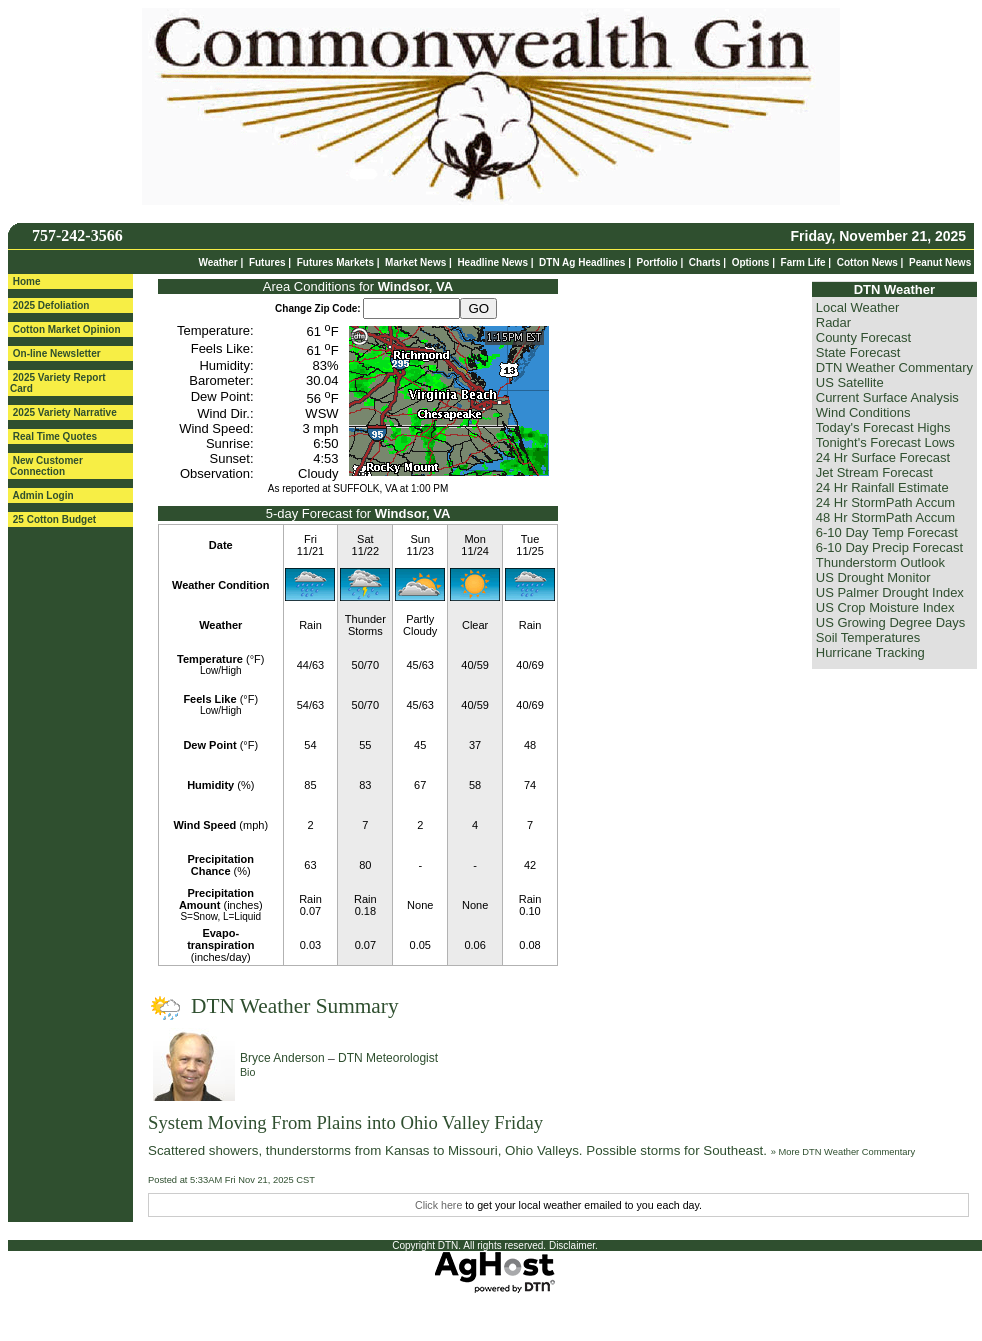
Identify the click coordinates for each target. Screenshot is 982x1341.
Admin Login (42, 495)
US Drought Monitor (873, 577)
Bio (247, 1072)
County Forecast (863, 337)
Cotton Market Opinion (67, 329)
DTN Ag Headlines (582, 262)
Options (751, 262)
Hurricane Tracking (870, 652)
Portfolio (657, 262)
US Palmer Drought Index (890, 592)
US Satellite (850, 382)
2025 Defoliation (51, 305)
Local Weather (858, 307)
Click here (438, 1205)
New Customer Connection (46, 466)
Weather (217, 262)
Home (27, 281)
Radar (833, 322)
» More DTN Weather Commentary (843, 1152)
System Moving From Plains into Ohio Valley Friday (345, 1122)
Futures (267, 262)
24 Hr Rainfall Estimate (882, 487)
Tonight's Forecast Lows (885, 442)
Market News (415, 262)
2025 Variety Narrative (65, 412)
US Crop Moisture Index (885, 607)
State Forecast (858, 352)
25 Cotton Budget (54, 519)
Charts (705, 262)
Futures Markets (335, 262)
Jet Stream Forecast (874, 472)
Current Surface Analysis (887, 397)
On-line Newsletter (57, 353)
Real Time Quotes (55, 436)
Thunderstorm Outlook (880, 562)
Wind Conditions (863, 412)
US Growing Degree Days (891, 622)
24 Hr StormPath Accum (885, 502)
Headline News (492, 262)
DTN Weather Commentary (894, 367)
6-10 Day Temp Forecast (887, 532)
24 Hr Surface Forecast (883, 457)
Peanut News (940, 262)
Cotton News (867, 262)
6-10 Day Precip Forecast (889, 547)
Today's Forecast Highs (883, 427)
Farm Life (803, 262)
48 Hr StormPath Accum (885, 517)
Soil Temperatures (868, 637)
